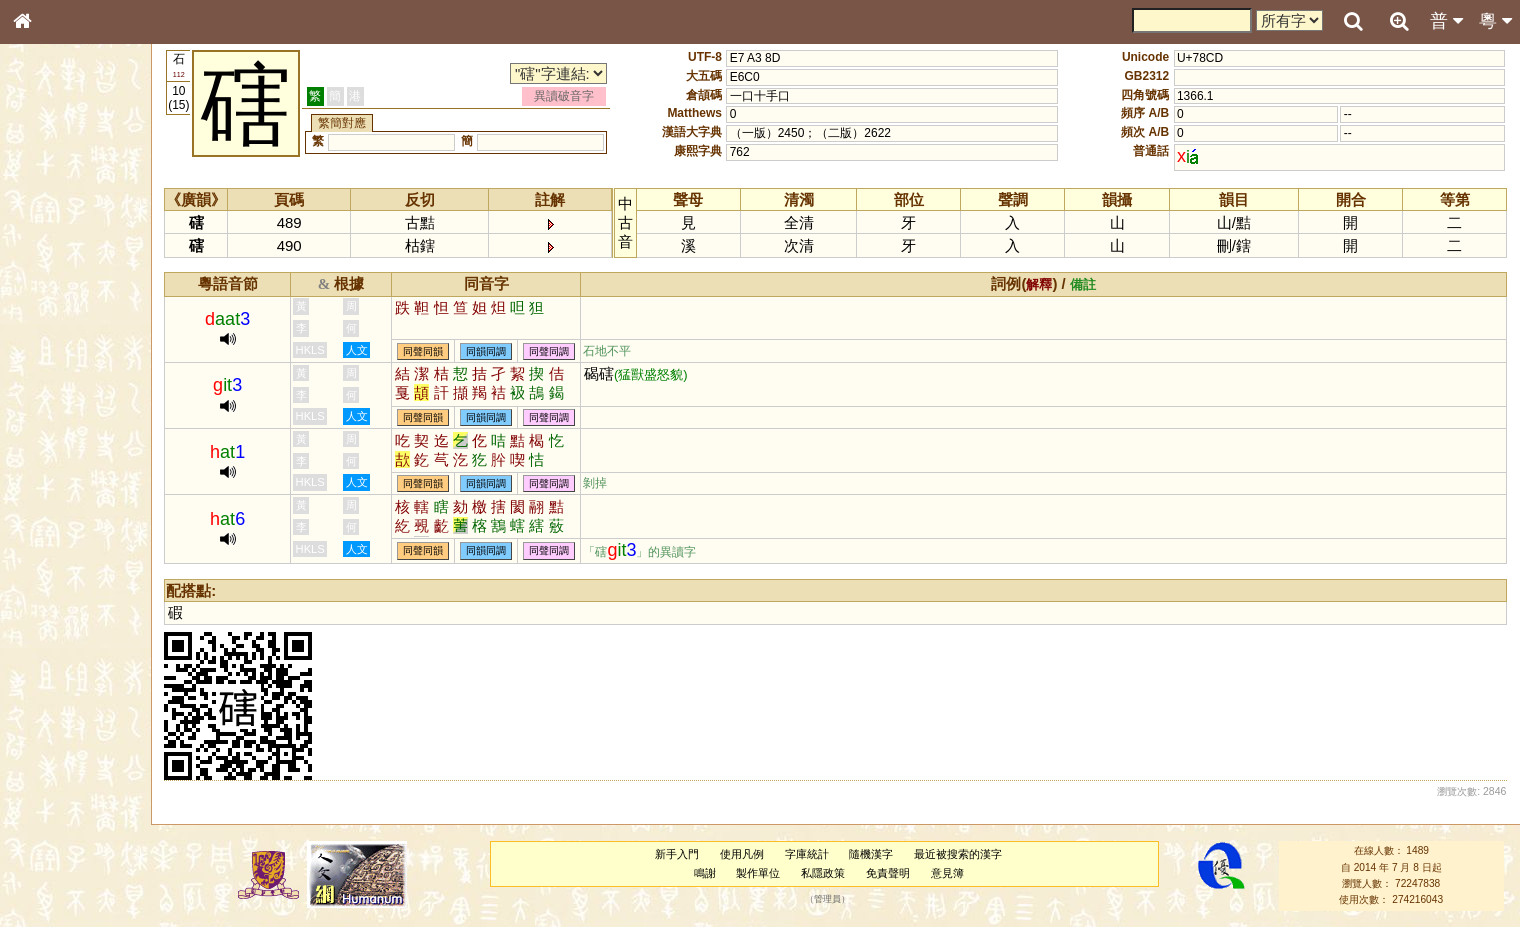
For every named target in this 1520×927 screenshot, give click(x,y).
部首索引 (49, 267)
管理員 (837, 900)
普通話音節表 (61, 544)
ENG (88, 220)
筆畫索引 (49, 285)
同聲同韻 (445, 351)
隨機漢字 (881, 854)
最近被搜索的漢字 (968, 854)
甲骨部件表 (55, 303)
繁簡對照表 (55, 669)
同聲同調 (571, 351)
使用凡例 (752, 854)
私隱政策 (833, 873)
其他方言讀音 (61, 562)
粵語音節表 (55, 392)
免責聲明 (898, 873)
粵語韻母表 (55, 429)
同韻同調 (508, 351)
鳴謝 (714, 873)
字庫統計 (816, 854)
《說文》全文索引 (73, 615)
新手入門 (687, 854)
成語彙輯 (49, 651)
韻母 (68, 526)
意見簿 (956, 873)
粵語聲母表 (55, 410)
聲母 (40, 526)
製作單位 (768, 873)
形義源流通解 (61, 340)
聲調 (95, 526)
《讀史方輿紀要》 (73, 633)
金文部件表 (55, 322)
